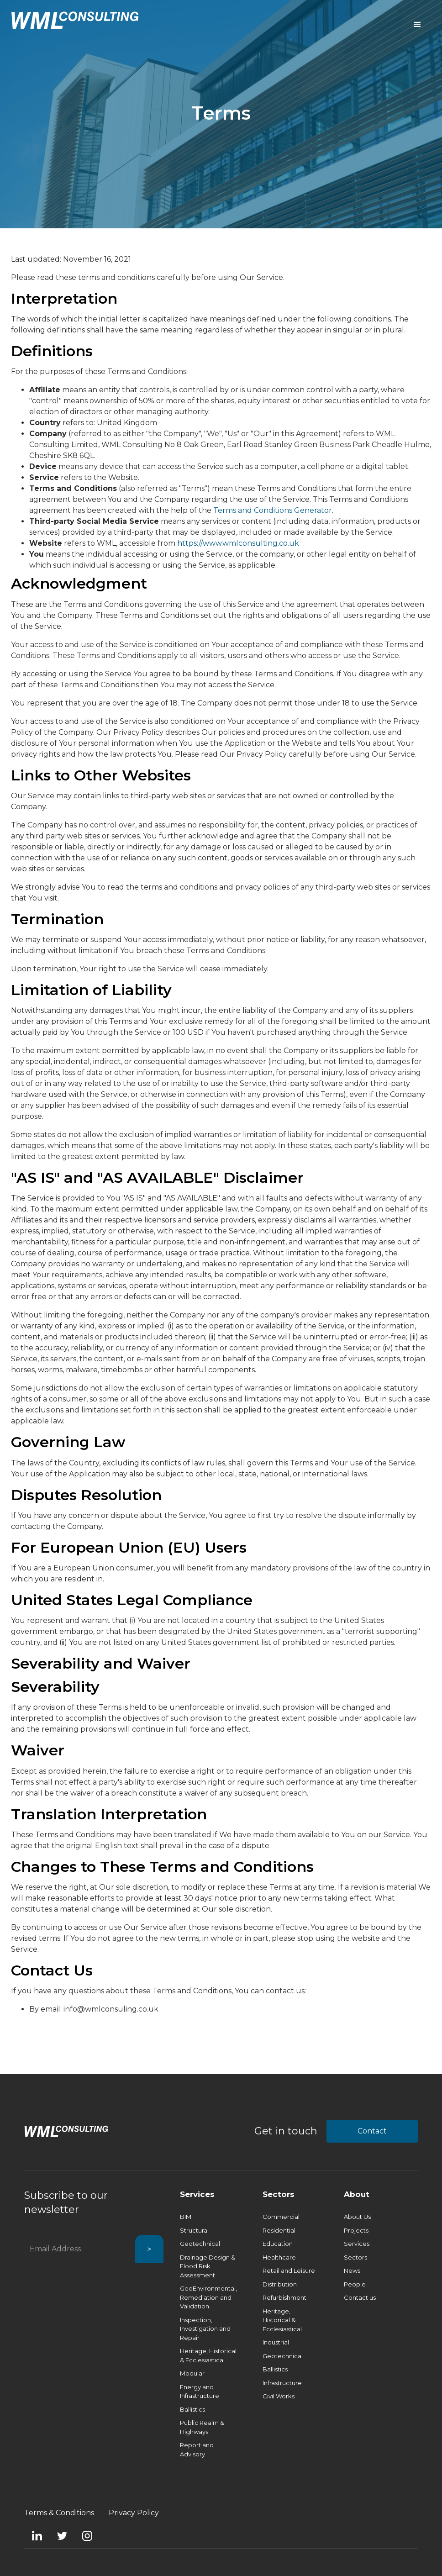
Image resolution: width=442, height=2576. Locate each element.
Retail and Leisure (289, 2270)
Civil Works (279, 2396)
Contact (372, 2131)
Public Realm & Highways (202, 2427)
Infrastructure (282, 2382)
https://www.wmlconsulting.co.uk (238, 543)
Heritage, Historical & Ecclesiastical (208, 2355)
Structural (194, 2230)
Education (278, 2243)
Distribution (280, 2284)
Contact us (360, 2297)
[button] (417, 24)
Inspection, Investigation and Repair (205, 2328)
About (356, 2194)
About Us (357, 2216)
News (352, 2270)
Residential (279, 2230)
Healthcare (279, 2257)
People (355, 2284)
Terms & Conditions (59, 2512)
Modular (192, 2373)
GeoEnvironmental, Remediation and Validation (208, 2297)
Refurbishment (284, 2297)
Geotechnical (200, 2243)
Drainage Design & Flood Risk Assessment (207, 2266)
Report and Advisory (197, 2449)
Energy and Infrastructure (199, 2391)
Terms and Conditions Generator (272, 510)
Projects (356, 2230)
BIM (185, 2216)
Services (197, 2194)
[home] (75, 20)
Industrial (276, 2342)
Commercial (281, 2216)
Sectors (279, 2194)
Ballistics (192, 2409)
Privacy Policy (134, 2512)
